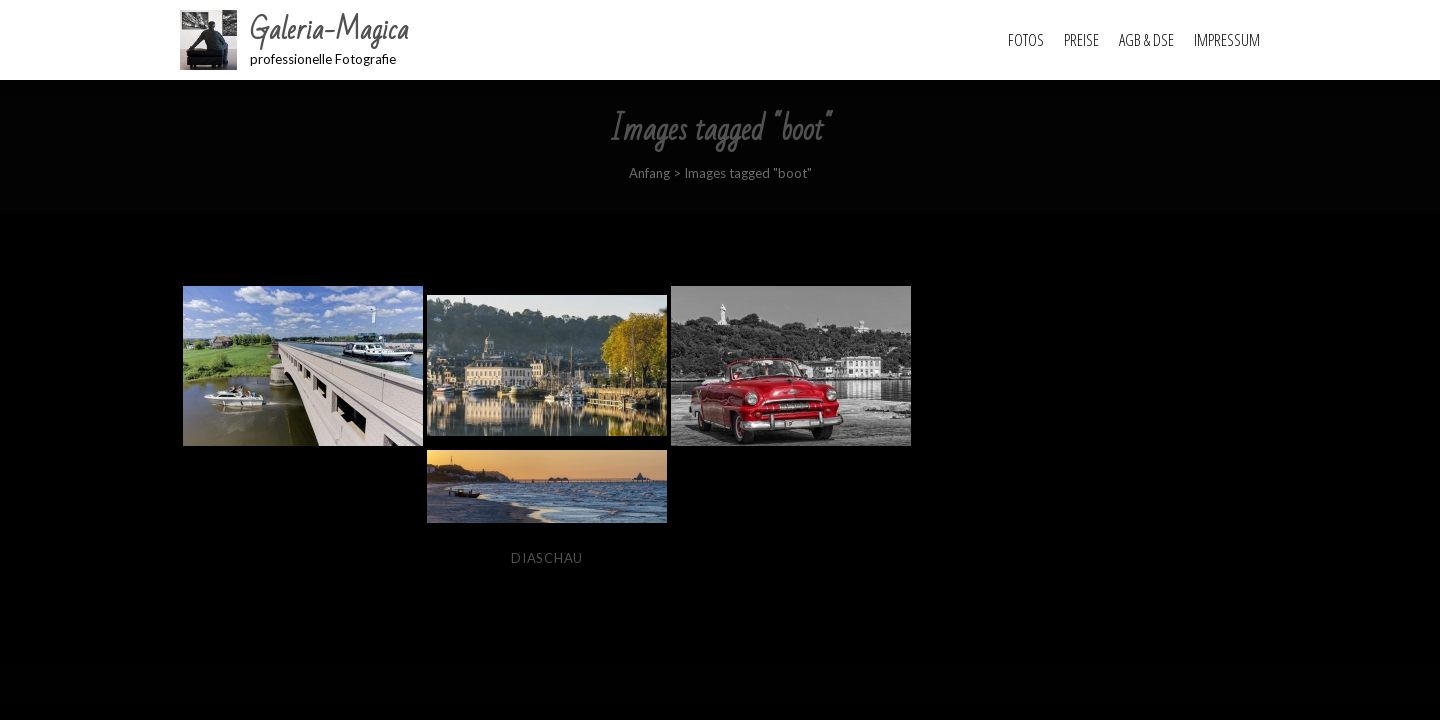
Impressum (1227, 40)
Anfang (649, 173)
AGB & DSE (1146, 40)
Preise (1081, 40)
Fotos (1026, 40)
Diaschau (547, 558)
